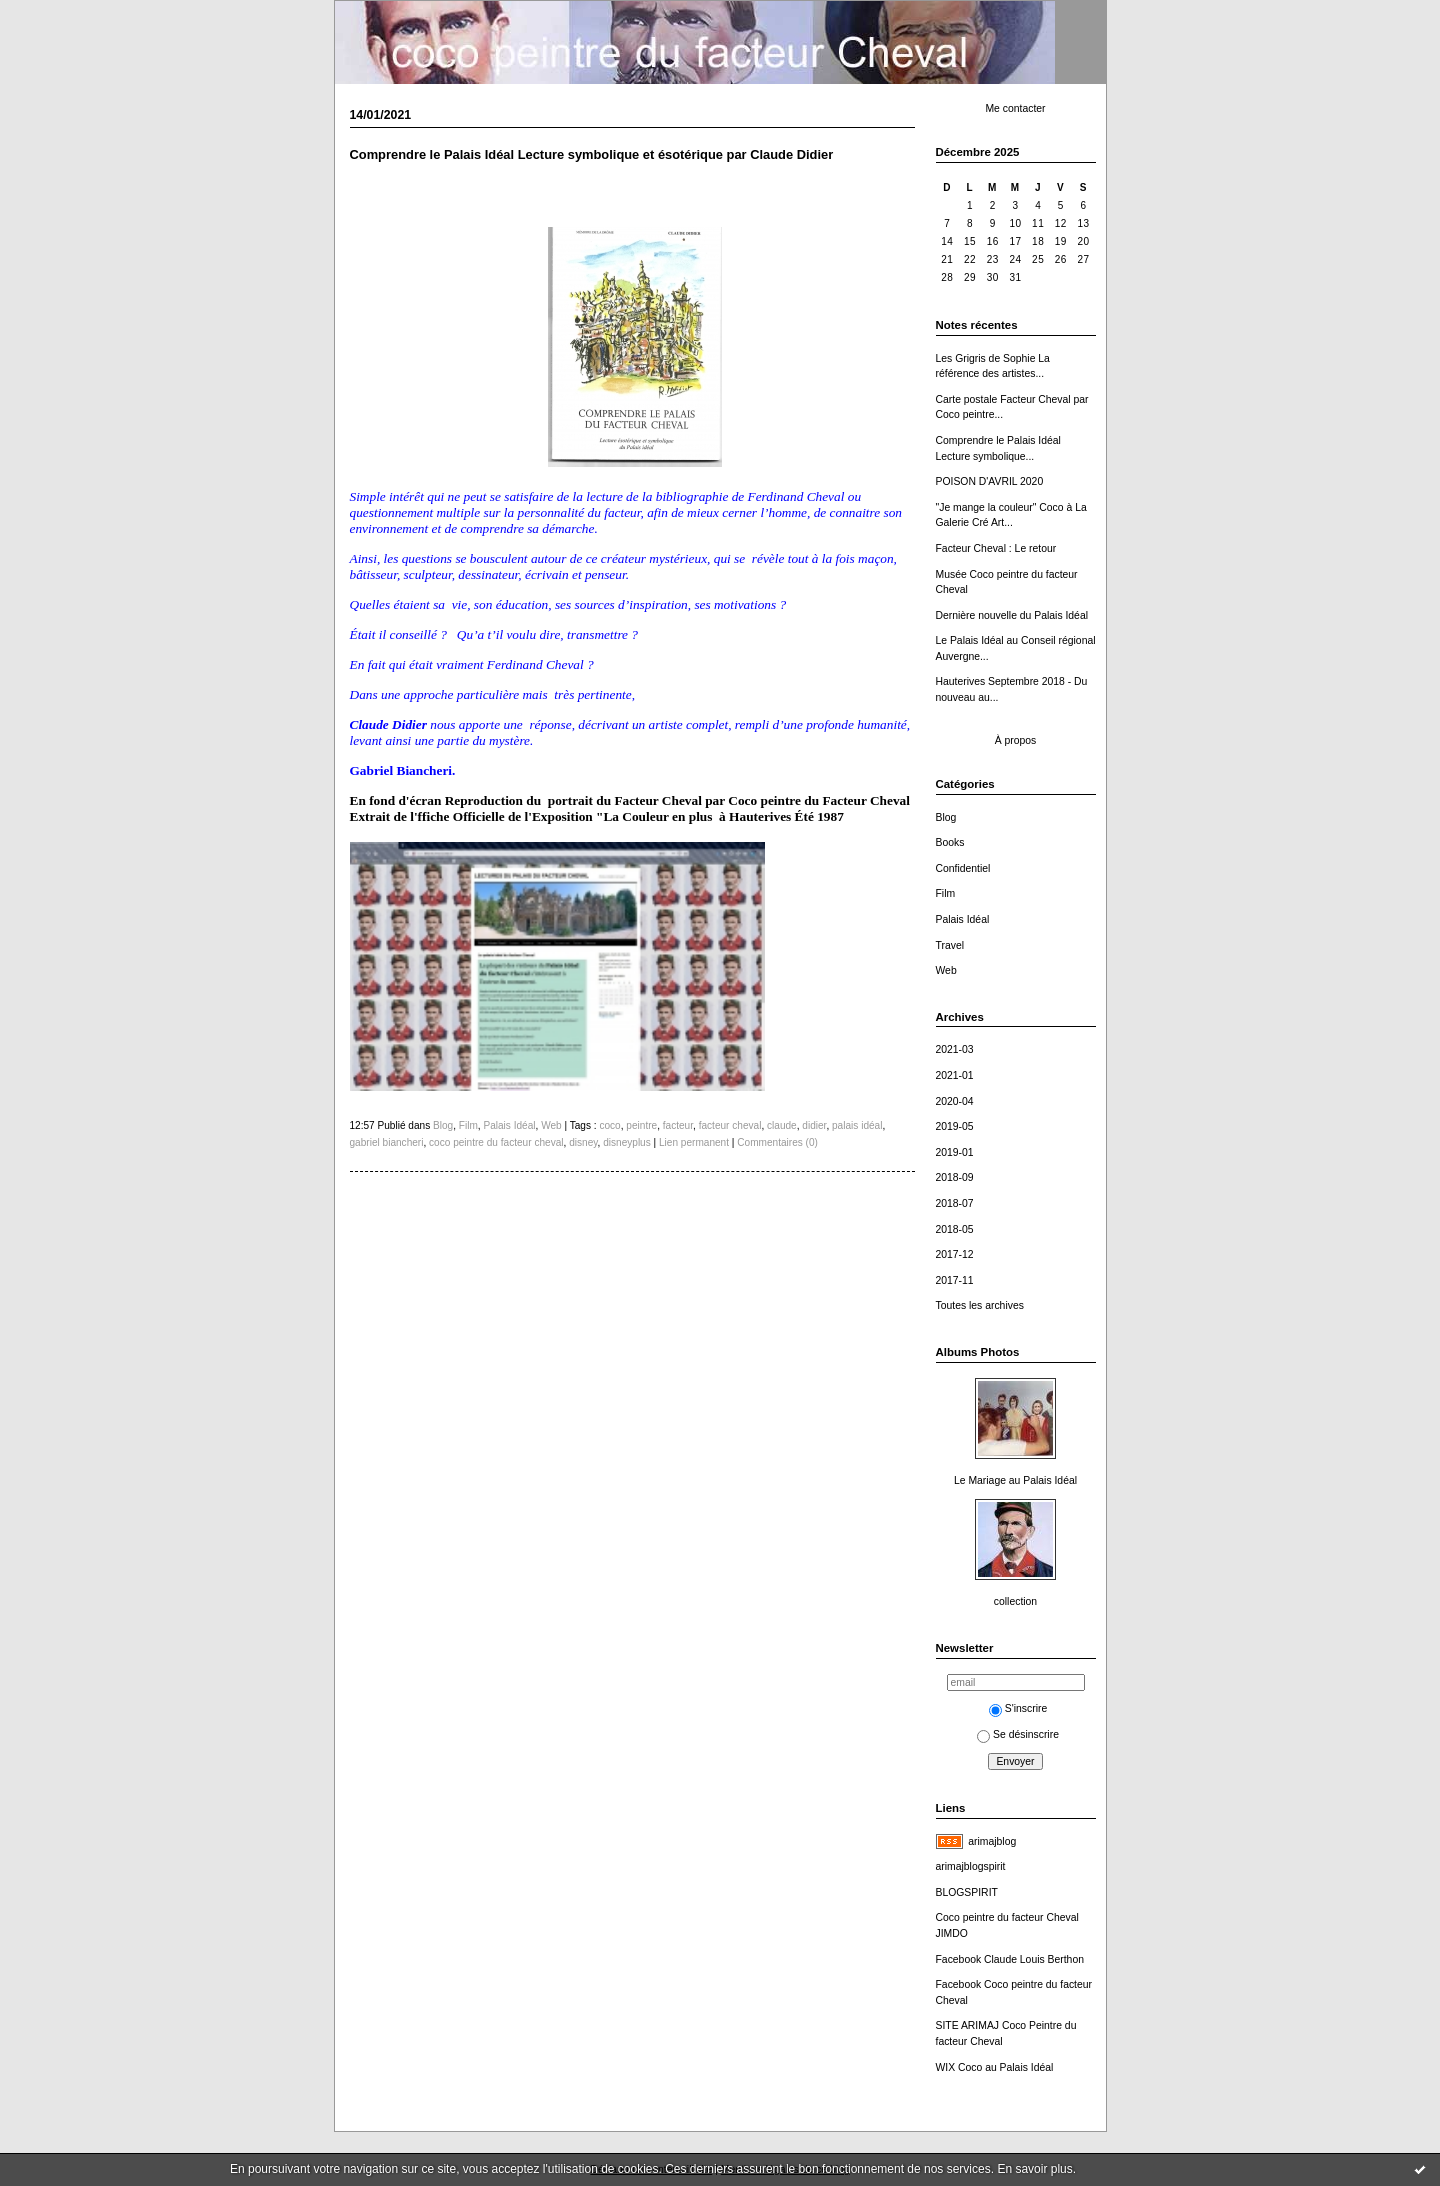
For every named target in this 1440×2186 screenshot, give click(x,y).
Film (946, 893)
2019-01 (955, 1152)
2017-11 (955, 1280)
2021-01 (955, 1075)
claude (782, 1125)
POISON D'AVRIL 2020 (990, 481)
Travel (950, 945)
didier (814, 1125)
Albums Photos (978, 1352)
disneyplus (627, 1142)
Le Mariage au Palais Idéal (1015, 1480)
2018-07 (955, 1203)
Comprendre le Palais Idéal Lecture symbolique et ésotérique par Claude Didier (592, 154)
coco (609, 1125)
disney (583, 1142)
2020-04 (955, 1101)
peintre (641, 1125)
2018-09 (955, 1177)
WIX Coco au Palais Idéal (995, 2067)
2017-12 (955, 1254)
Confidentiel (963, 868)
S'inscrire (1018, 1708)
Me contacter (1015, 108)
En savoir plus (1034, 2169)
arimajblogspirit (971, 1866)
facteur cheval (730, 1125)
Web (946, 970)
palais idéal (857, 1125)
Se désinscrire (1018, 1734)
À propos (1016, 740)
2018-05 (955, 1229)
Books (950, 842)
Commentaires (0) (777, 1142)
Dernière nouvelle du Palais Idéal (1012, 615)
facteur (678, 1125)
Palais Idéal (963, 919)
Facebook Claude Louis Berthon (1010, 1959)
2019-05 (955, 1126)
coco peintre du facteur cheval (496, 1142)
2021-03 (955, 1049)
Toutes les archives (980, 1305)
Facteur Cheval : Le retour (996, 548)
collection (1015, 1601)
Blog (946, 817)
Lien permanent (694, 1142)
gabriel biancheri (387, 1142)
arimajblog (992, 1841)
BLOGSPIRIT (967, 1892)
